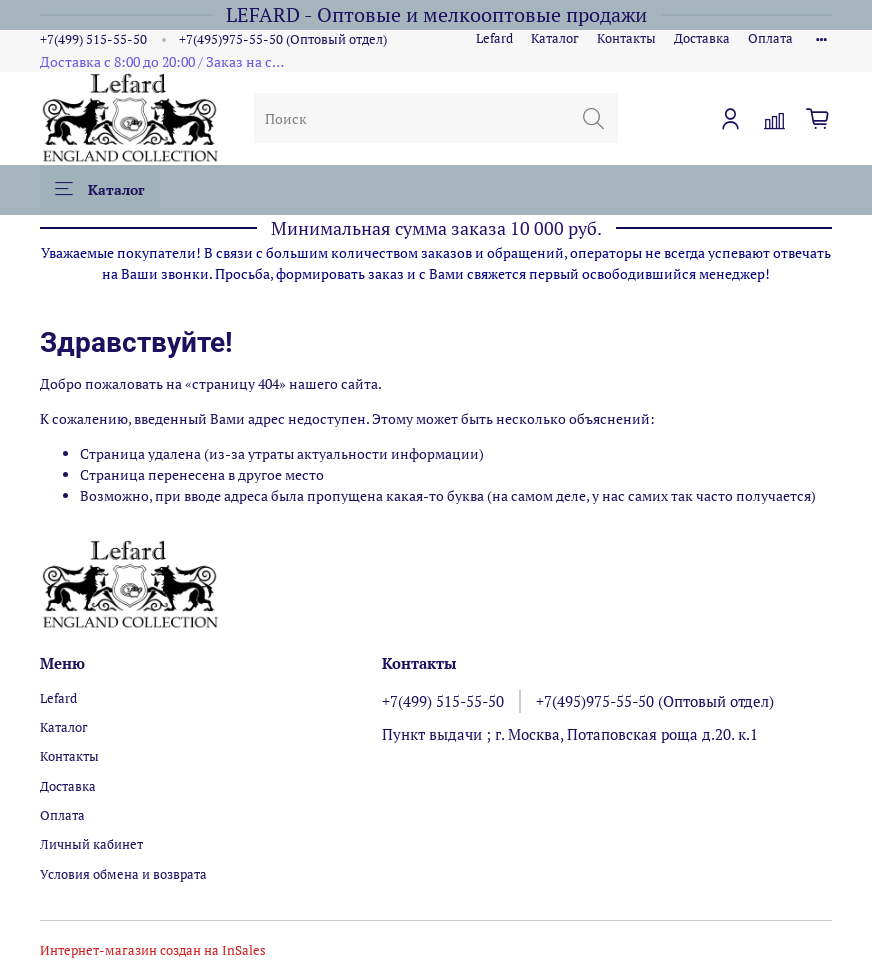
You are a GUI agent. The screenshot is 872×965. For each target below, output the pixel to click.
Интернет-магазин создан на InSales (153, 950)
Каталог (555, 38)
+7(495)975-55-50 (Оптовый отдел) (283, 39)
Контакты (626, 38)
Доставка (702, 38)
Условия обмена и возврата (123, 874)
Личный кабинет (91, 844)
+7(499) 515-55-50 (93, 39)
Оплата (770, 38)
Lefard (494, 38)
